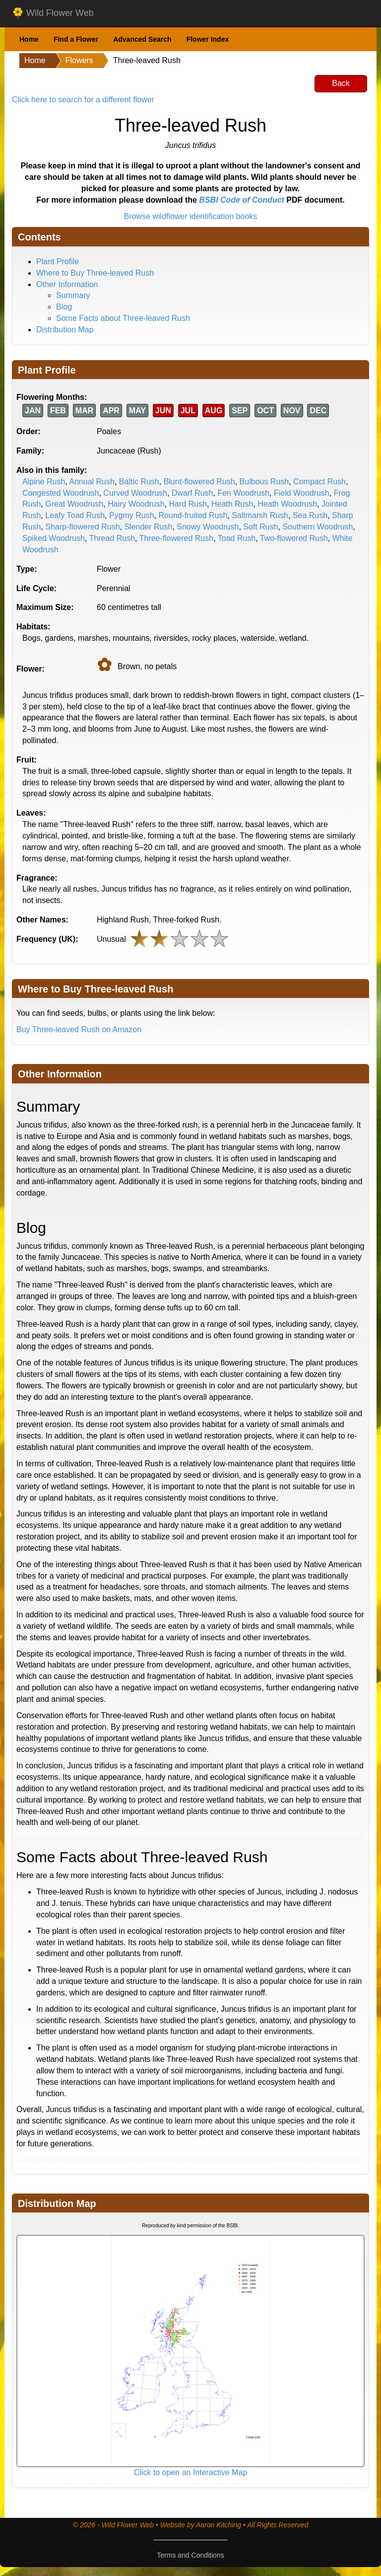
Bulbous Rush (264, 481)
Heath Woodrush (287, 504)
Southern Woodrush (317, 527)
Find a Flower (76, 39)
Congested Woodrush (60, 493)
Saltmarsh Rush (260, 515)
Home (29, 39)
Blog (64, 307)
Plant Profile (57, 261)
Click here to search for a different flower (83, 99)
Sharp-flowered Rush (82, 527)
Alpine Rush (43, 481)
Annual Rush (92, 481)
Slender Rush (148, 527)
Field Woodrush (301, 493)
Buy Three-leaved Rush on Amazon (78, 1029)
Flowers (79, 60)
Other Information (67, 284)
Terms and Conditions (190, 2555)
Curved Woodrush (135, 493)
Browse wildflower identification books (190, 216)
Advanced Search (142, 39)
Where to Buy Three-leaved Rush (95, 273)
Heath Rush (232, 504)
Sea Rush (310, 515)
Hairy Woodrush (136, 504)
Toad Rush (237, 538)
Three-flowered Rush (176, 538)
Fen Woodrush (243, 493)
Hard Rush (188, 504)
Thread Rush (112, 538)
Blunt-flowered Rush (199, 481)
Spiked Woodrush (53, 538)
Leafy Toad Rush (75, 515)
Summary (73, 295)
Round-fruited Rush (193, 515)
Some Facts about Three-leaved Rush (123, 318)
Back (341, 83)
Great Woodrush (74, 504)
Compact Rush (319, 481)
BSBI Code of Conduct (241, 200)
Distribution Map (65, 329)
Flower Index (208, 39)
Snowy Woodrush (208, 527)
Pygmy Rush (131, 515)
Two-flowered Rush (294, 538)
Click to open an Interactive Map (191, 2472)
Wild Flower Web (53, 13)
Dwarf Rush (192, 493)
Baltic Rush (139, 481)
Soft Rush (260, 527)
